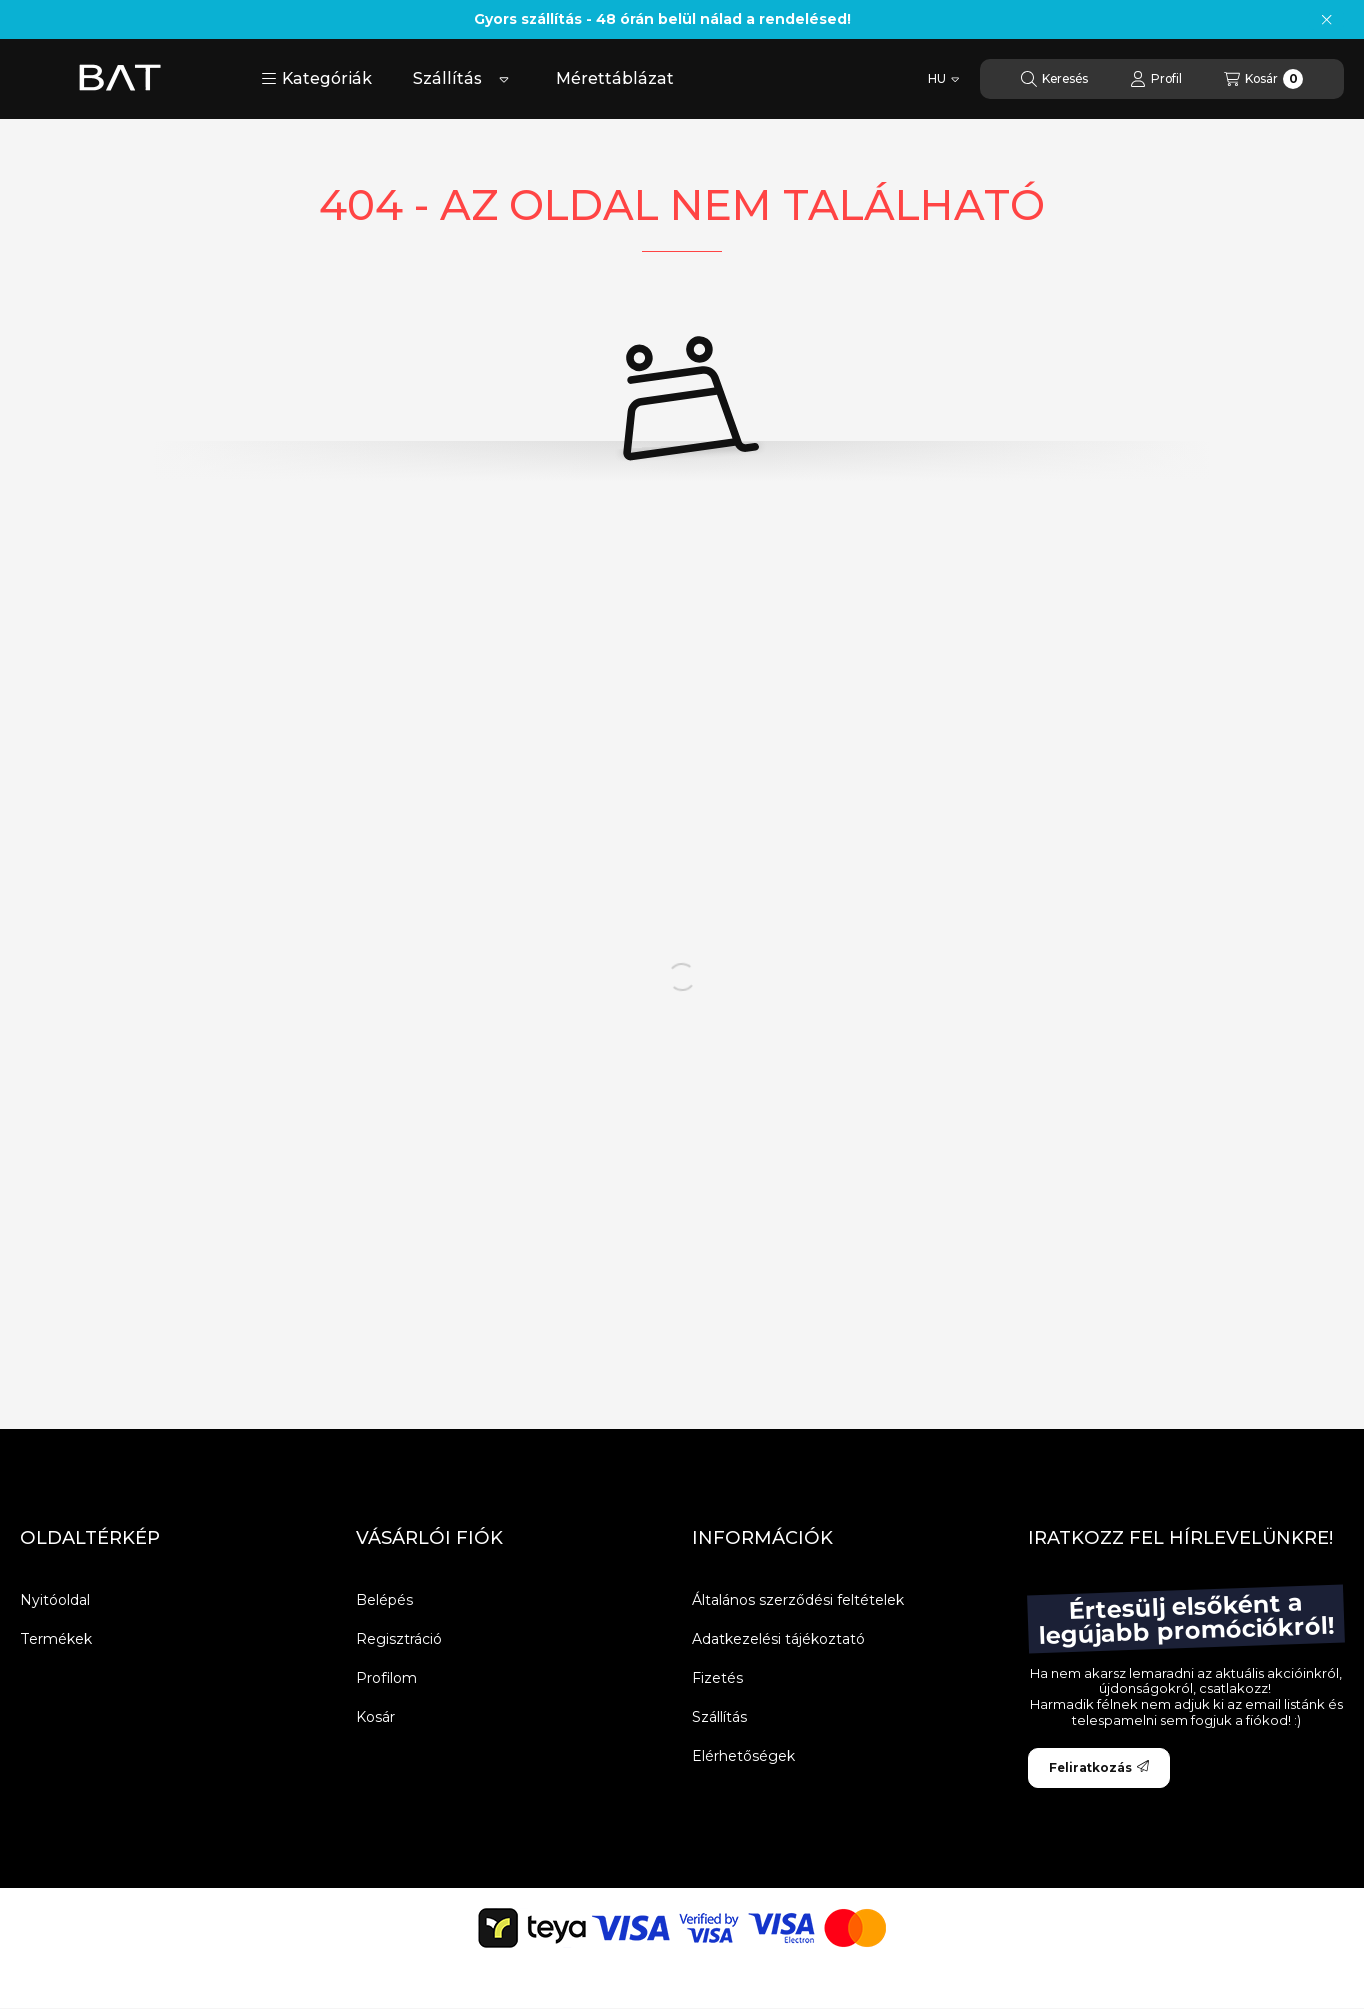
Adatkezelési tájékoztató (778, 1639)
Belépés (384, 1600)
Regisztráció (399, 1639)
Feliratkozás (1099, 1767)
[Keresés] (1054, 79)
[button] (316, 79)
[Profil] (1156, 79)
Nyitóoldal (55, 1600)
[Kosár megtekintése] (1263, 79)
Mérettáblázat (615, 78)
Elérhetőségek (743, 1756)
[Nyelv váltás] (943, 79)
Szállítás (447, 78)
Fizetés (717, 1678)
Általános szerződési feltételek (798, 1600)
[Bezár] (1326, 20)
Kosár (375, 1717)
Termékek (56, 1639)
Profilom (386, 1678)
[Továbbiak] (504, 79)
